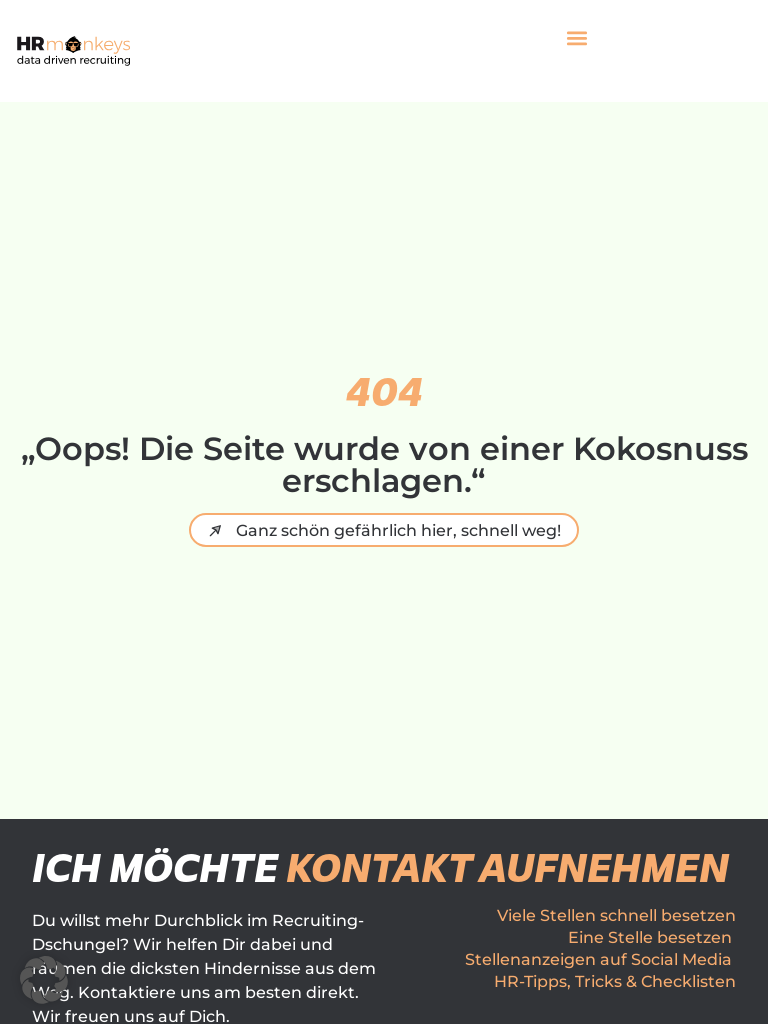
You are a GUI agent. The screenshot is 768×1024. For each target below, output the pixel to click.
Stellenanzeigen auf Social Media (598, 959)
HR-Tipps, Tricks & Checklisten (615, 981)
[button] (577, 38)
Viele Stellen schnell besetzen (616, 915)
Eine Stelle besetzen (650, 937)
